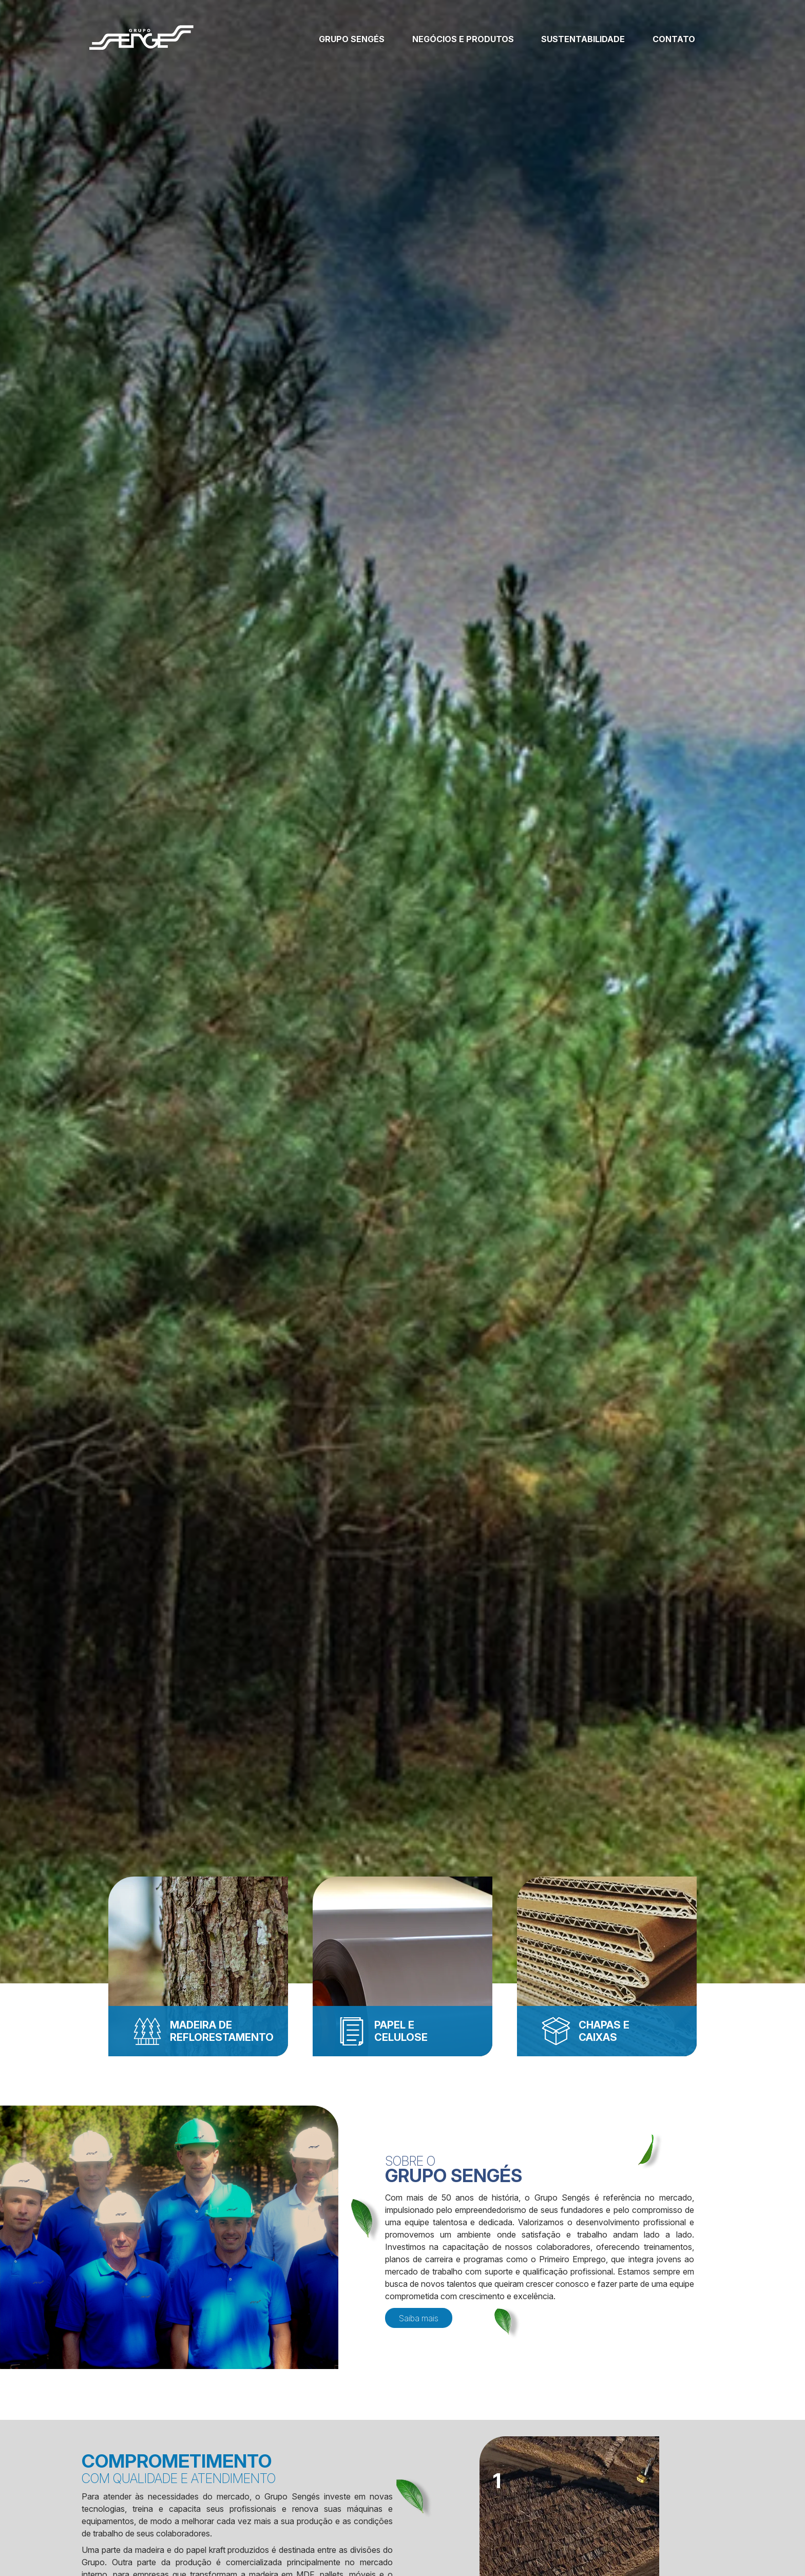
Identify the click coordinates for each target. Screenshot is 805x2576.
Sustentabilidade (583, 39)
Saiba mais (418, 2318)
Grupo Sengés (352, 39)
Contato (674, 39)
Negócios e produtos (463, 39)
